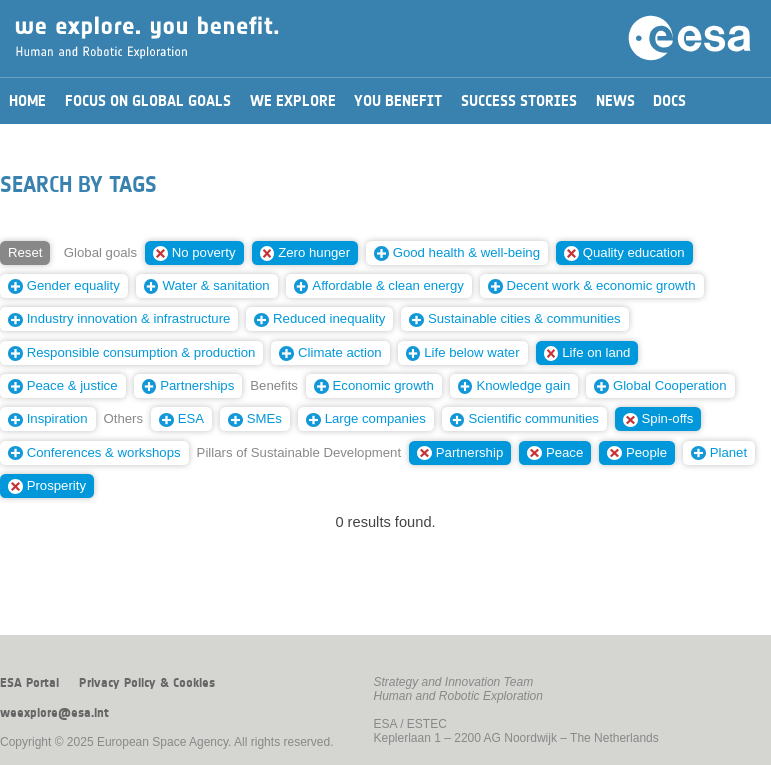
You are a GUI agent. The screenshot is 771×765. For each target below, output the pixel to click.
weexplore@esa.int (54, 713)
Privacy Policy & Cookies (147, 683)
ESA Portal (29, 683)
